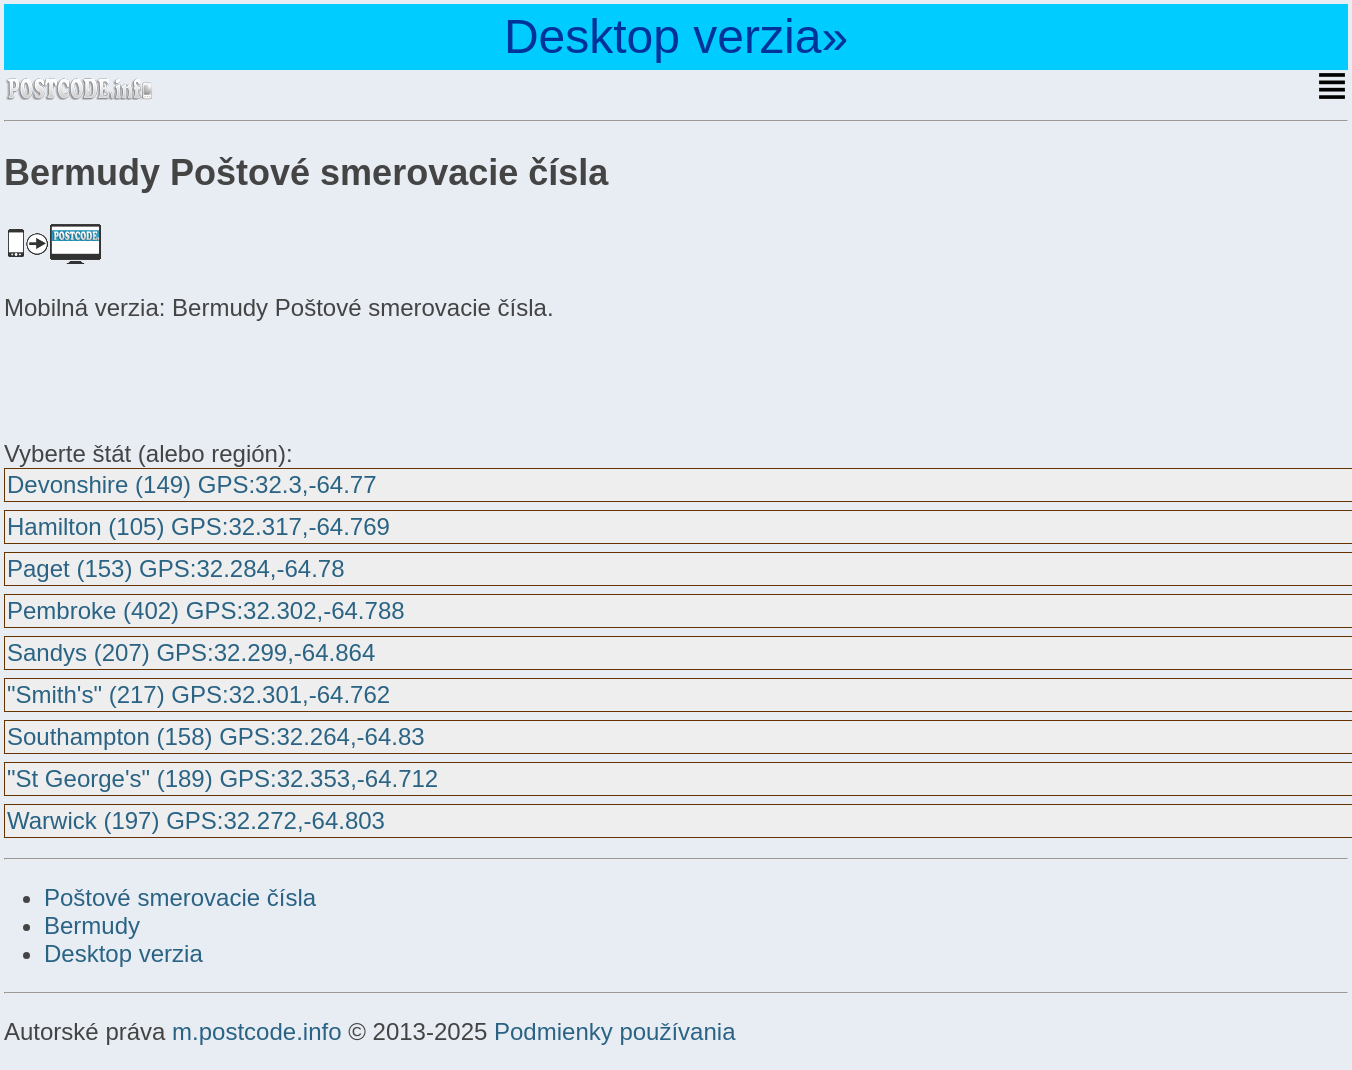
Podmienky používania (614, 1031)
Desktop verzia (123, 953)
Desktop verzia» (676, 36)
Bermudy (92, 925)
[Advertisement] (164, 378)
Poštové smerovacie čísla (180, 897)
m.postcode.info (256, 1031)
